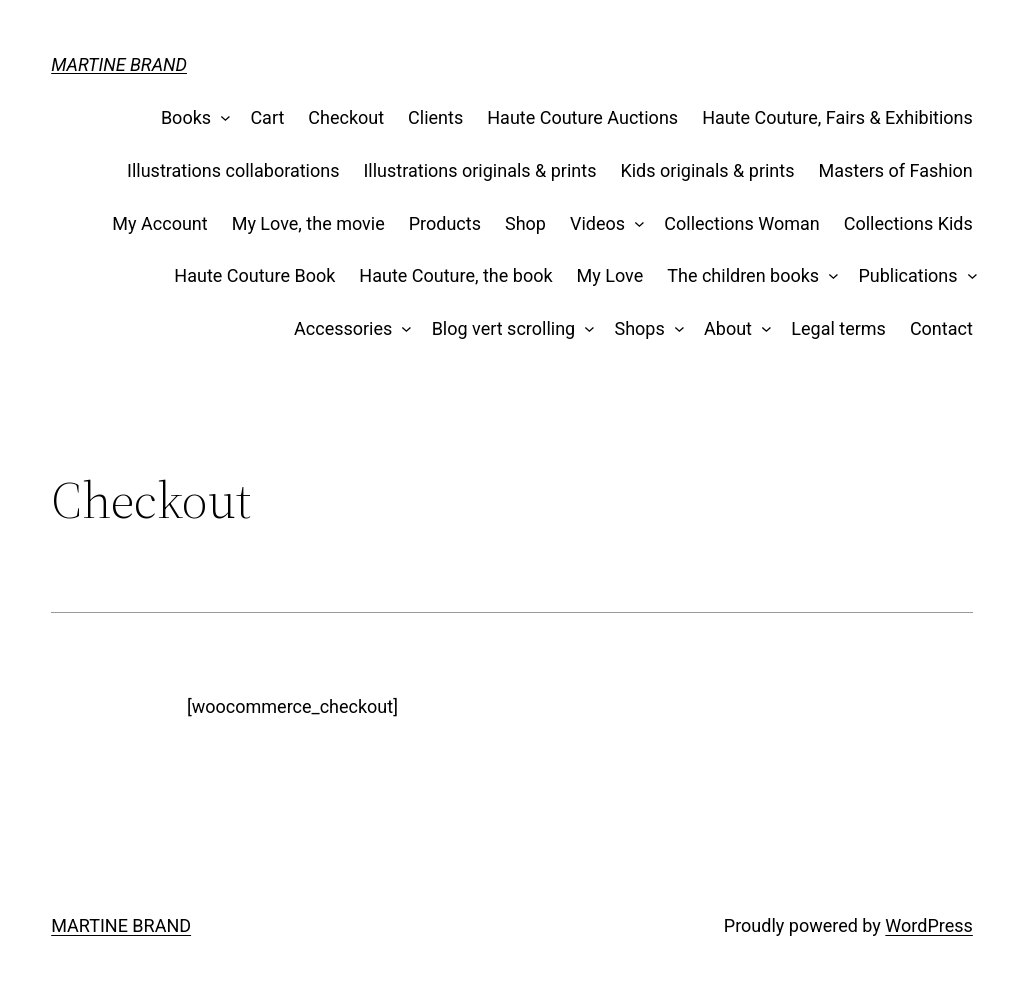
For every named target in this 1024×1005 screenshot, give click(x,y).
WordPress (928, 925)
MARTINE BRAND (119, 64)
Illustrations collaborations (233, 170)
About (728, 328)
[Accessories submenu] (402, 329)
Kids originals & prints (707, 170)
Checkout (346, 117)
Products (445, 223)
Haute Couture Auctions (582, 117)
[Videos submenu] (635, 224)
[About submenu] (762, 329)
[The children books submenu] (829, 276)
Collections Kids (908, 223)
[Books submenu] (221, 118)
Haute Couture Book (254, 275)
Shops (640, 328)
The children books (743, 275)
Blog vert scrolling (504, 328)
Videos (597, 223)
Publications (907, 275)
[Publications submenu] (967, 276)
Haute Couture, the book (455, 275)
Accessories (343, 328)
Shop (525, 223)
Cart (267, 117)
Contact (941, 328)
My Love (610, 275)
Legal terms (838, 328)
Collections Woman (741, 223)
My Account (159, 223)
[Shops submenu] (674, 329)
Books (186, 117)
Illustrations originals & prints (479, 170)
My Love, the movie (308, 223)
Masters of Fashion (896, 170)
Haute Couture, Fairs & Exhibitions (837, 117)
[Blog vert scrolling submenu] (585, 329)
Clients (435, 117)
